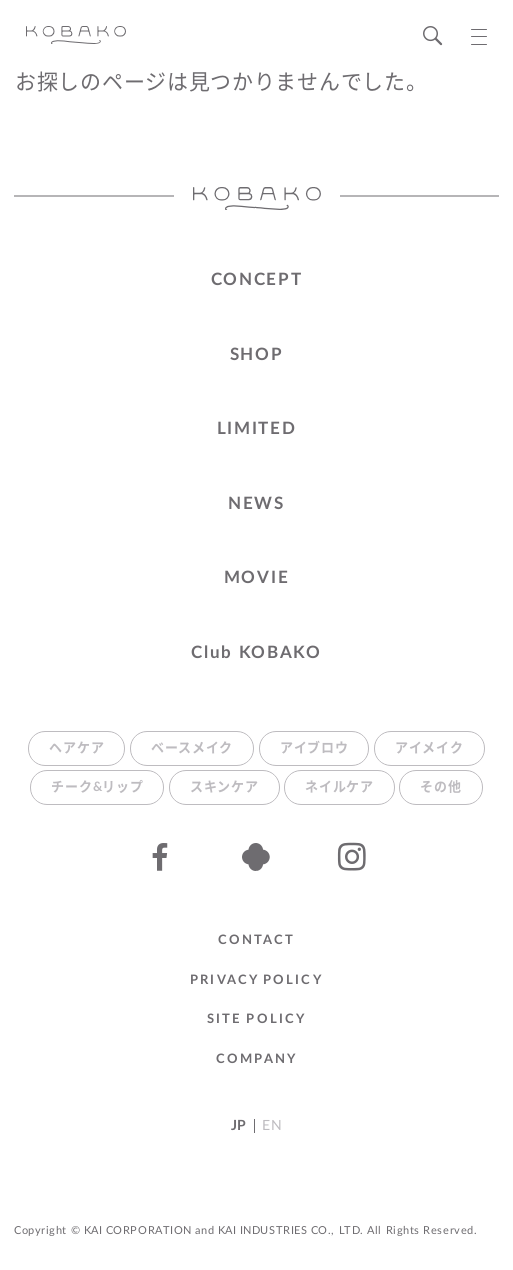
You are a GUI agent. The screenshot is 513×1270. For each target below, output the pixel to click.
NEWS (256, 503)
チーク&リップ (97, 787)
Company (256, 1059)
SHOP (257, 354)
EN (272, 1126)
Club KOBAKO (256, 652)
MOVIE (257, 577)
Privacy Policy (256, 980)
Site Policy (256, 1019)
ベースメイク (192, 748)
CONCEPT (257, 279)
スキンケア (224, 787)
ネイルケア (339, 787)
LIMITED (257, 428)
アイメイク (429, 748)
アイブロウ (314, 748)
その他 (440, 787)
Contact (257, 940)
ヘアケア (76, 748)
